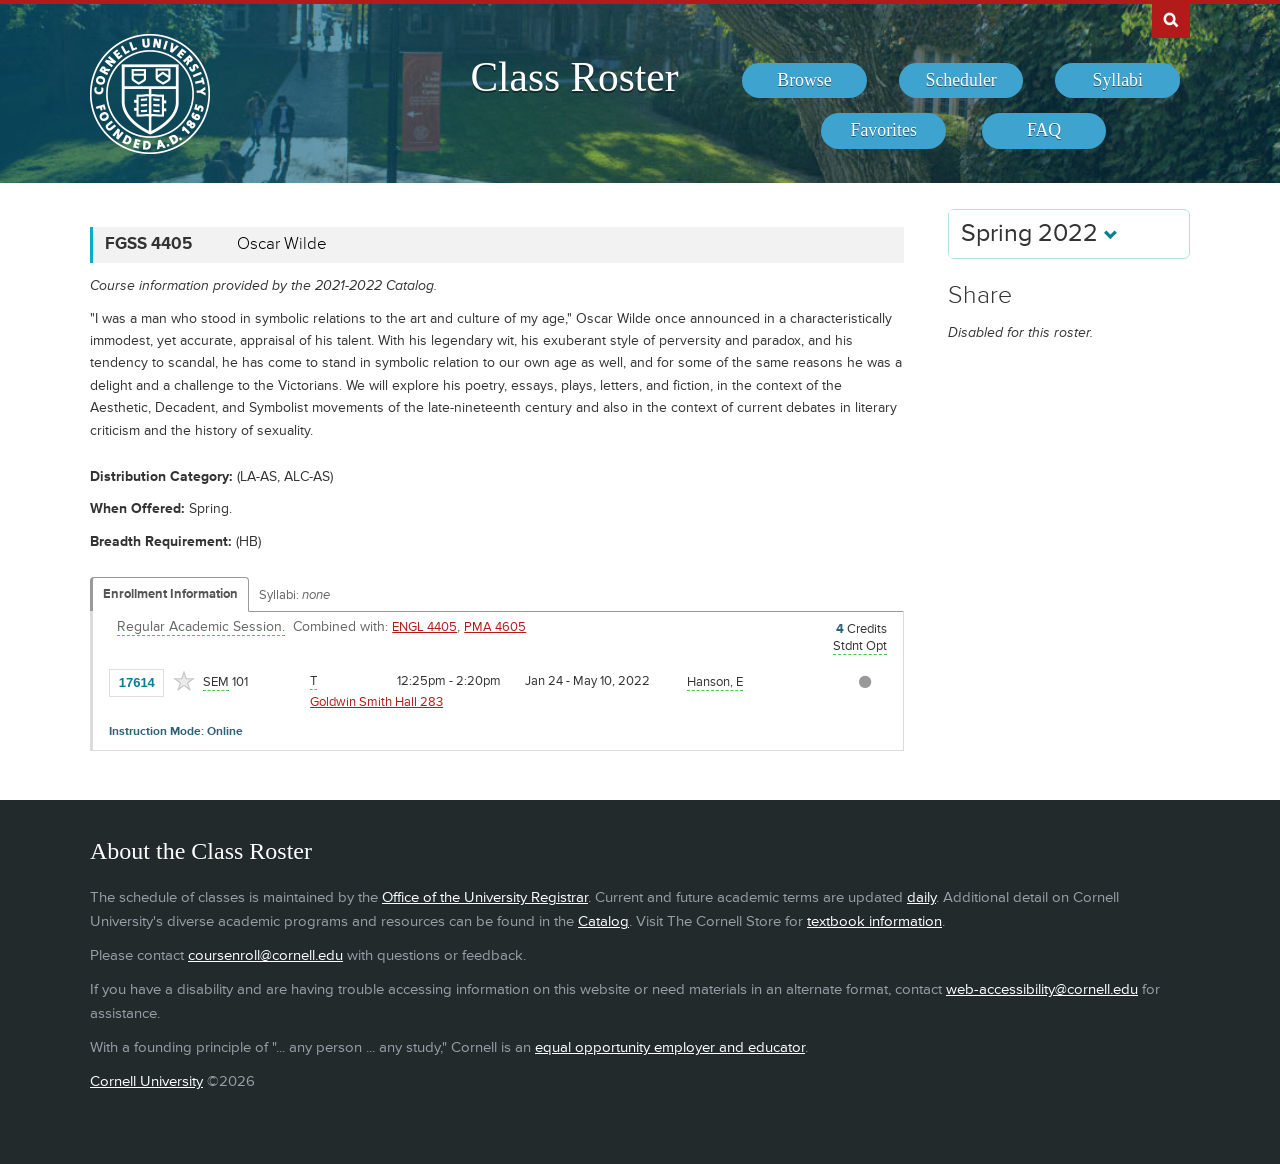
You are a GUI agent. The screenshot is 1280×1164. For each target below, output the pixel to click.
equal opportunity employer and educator (670, 1047)
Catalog (603, 921)
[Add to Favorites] (184, 681)
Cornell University (146, 1081)
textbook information (874, 921)
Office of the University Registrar (485, 897)
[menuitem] (804, 81)
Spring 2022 (1039, 233)
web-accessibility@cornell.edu (1042, 989)
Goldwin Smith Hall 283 (376, 702)
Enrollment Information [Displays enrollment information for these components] (170, 594)
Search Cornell (1171, 19)
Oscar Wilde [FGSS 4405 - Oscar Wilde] (282, 244)
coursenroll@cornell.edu (265, 955)
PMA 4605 (495, 627)
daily (921, 897)
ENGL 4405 (424, 627)
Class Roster (574, 77)
